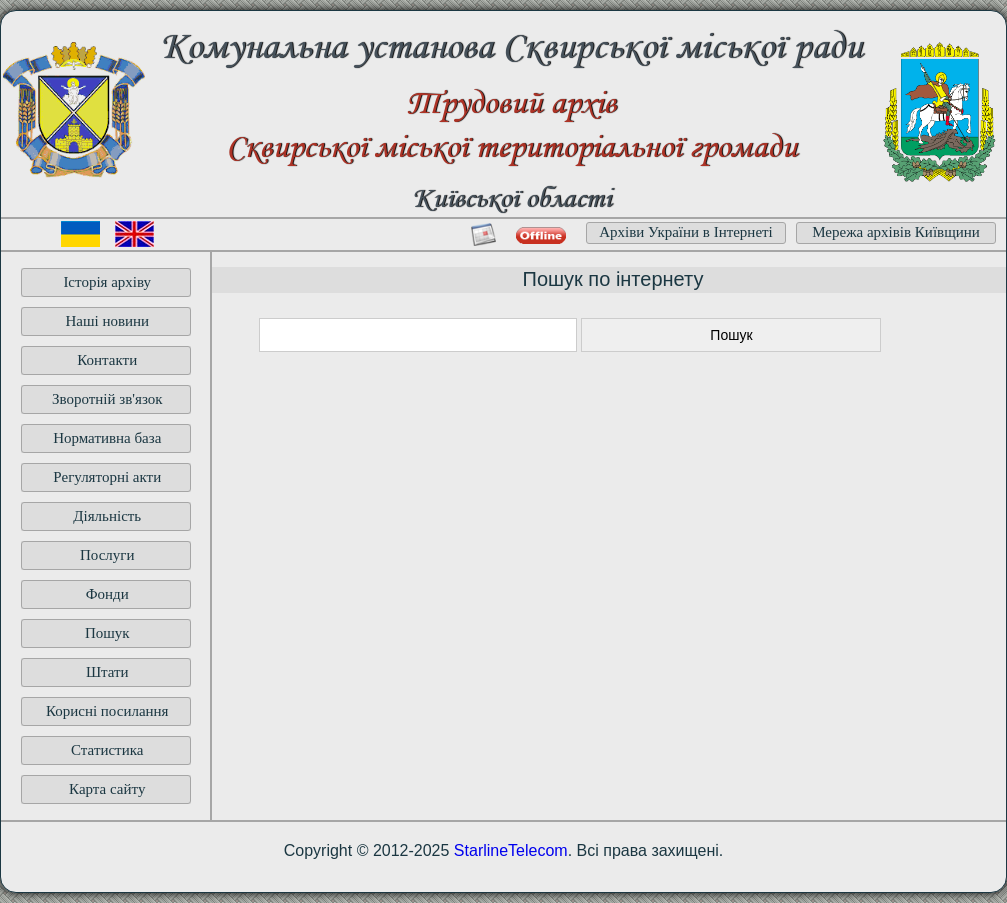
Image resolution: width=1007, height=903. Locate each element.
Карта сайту (107, 789)
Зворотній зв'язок (107, 399)
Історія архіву (107, 282)
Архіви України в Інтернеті (686, 232)
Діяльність (107, 516)
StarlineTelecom (511, 850)
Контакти (107, 360)
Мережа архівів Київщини (896, 232)
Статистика (107, 750)
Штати (107, 672)
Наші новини (107, 321)
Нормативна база (107, 438)
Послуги (107, 555)
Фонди (107, 594)
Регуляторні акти (107, 477)
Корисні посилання (107, 711)
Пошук (107, 633)
